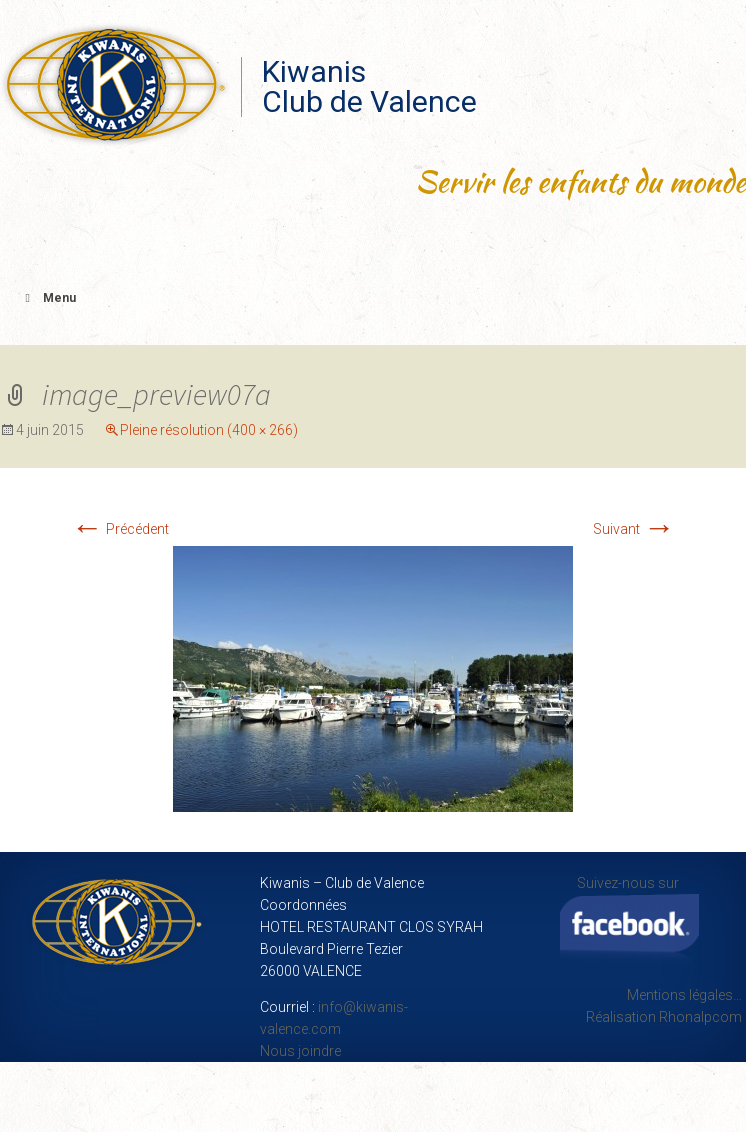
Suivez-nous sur (629, 922)
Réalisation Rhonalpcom (664, 1017)
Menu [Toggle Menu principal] (48, 298)
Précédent (120, 529)
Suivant (634, 529)
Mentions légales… (684, 995)
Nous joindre (300, 1051)
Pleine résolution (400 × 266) (209, 430)
